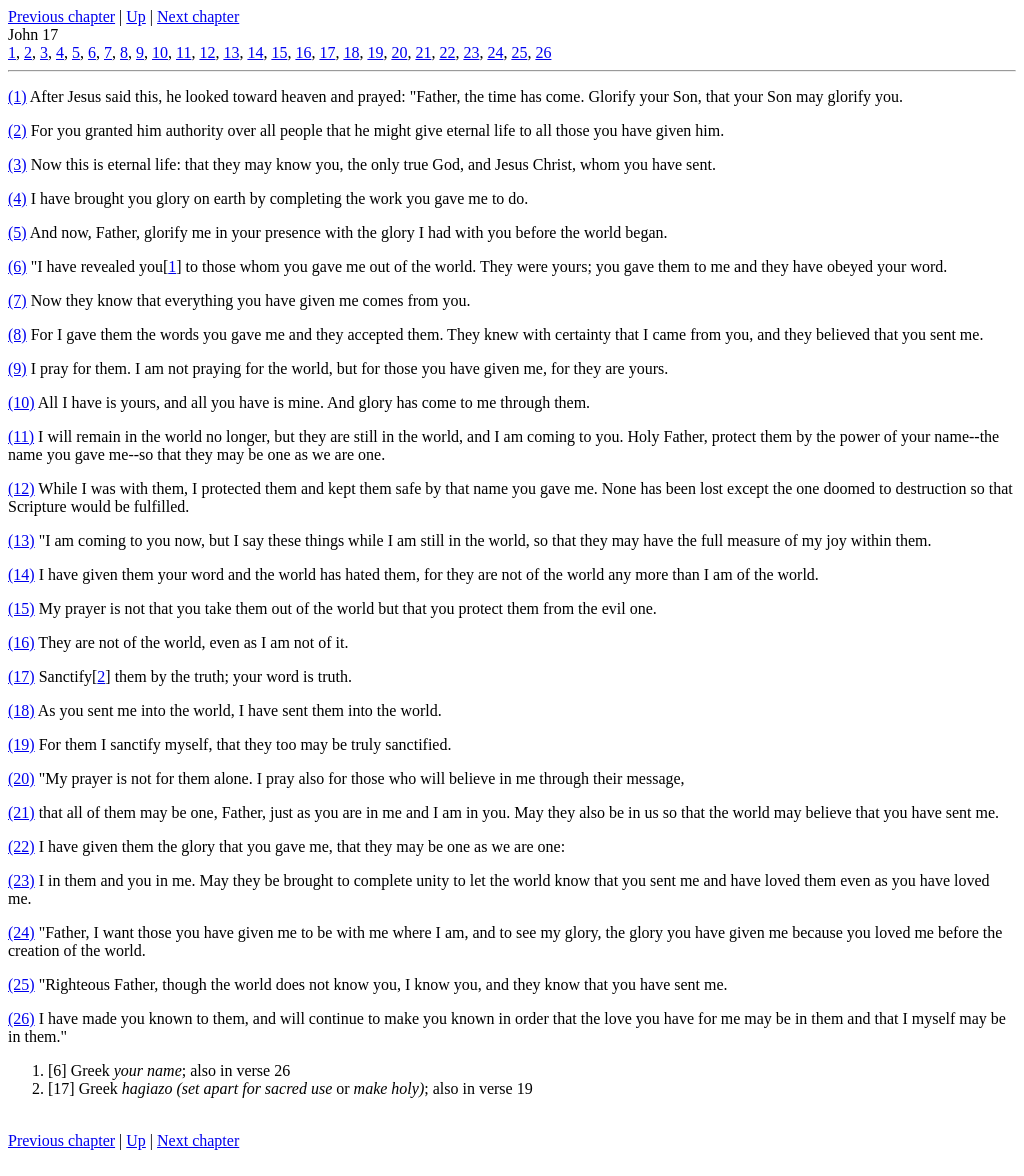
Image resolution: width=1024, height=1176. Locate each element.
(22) (21, 846)
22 (447, 52)
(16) (21, 642)
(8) (17, 334)
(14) (21, 574)
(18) (21, 710)
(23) (21, 880)
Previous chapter (61, 16)
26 (543, 52)
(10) (21, 402)
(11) (21, 436)
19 (375, 52)
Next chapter (198, 16)
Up (136, 16)
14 (255, 52)
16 (303, 52)
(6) (17, 266)
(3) (17, 164)
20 (399, 52)
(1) (17, 96)
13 (231, 52)
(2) (17, 130)
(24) (21, 932)
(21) (21, 812)
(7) (17, 300)
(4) (17, 198)
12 (207, 52)
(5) (17, 232)
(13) (21, 540)
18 (351, 52)
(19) (21, 744)
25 (519, 52)
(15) (21, 608)
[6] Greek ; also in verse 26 (169, 1070)
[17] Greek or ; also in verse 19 (290, 1088)
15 (279, 52)
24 (495, 52)
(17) (21, 676)
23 (471, 52)
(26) (21, 1018)
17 (327, 52)
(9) (17, 368)
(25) (21, 984)
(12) (21, 488)
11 (183, 52)
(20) (21, 778)
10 (160, 52)
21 (423, 52)
